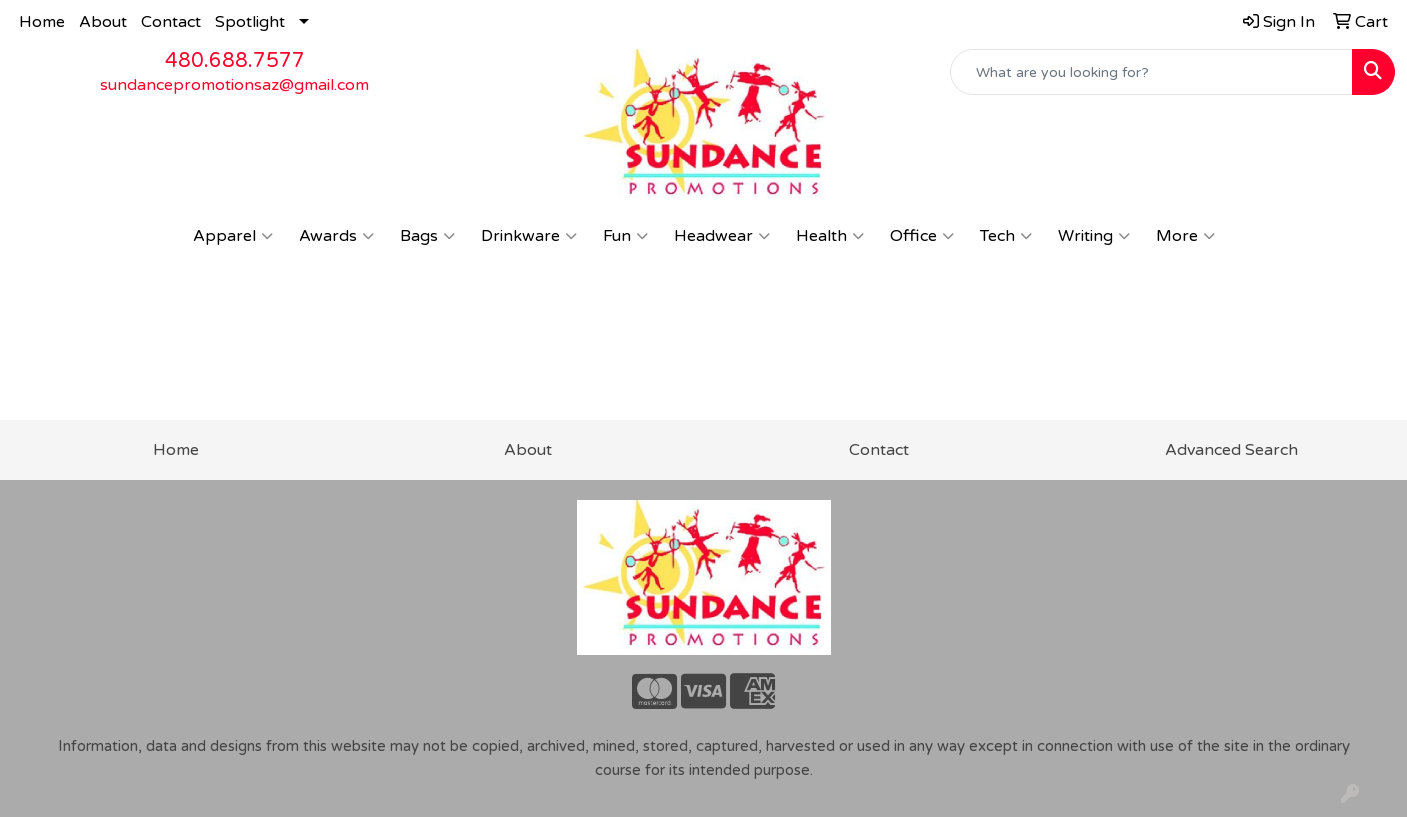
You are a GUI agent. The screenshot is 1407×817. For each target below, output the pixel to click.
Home (42, 22)
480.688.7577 (235, 61)
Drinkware (529, 236)
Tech (1006, 236)
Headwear (722, 236)
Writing (1094, 236)
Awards (336, 236)
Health (830, 236)
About (103, 22)
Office (922, 236)
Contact (171, 22)
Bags (427, 236)
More (1185, 236)
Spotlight (250, 22)
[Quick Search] (1151, 72)
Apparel (233, 236)
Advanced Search (1231, 450)
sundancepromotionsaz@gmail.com (234, 85)
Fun (625, 236)
